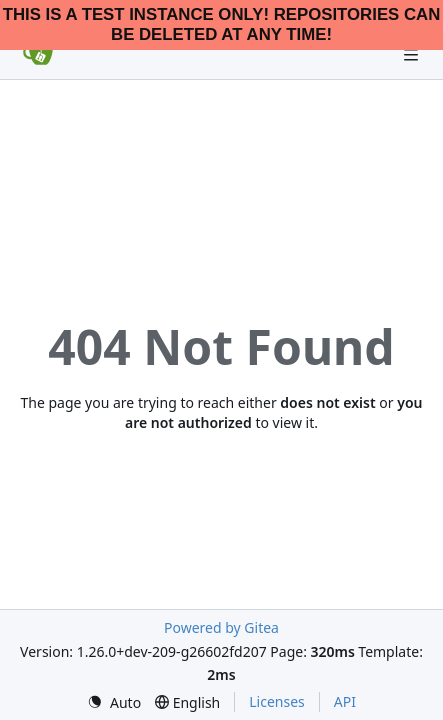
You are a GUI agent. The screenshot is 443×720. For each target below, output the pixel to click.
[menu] (114, 702)
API (345, 701)
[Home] (38, 55)
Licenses (277, 701)
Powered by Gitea (221, 627)
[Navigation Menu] (413, 54)
